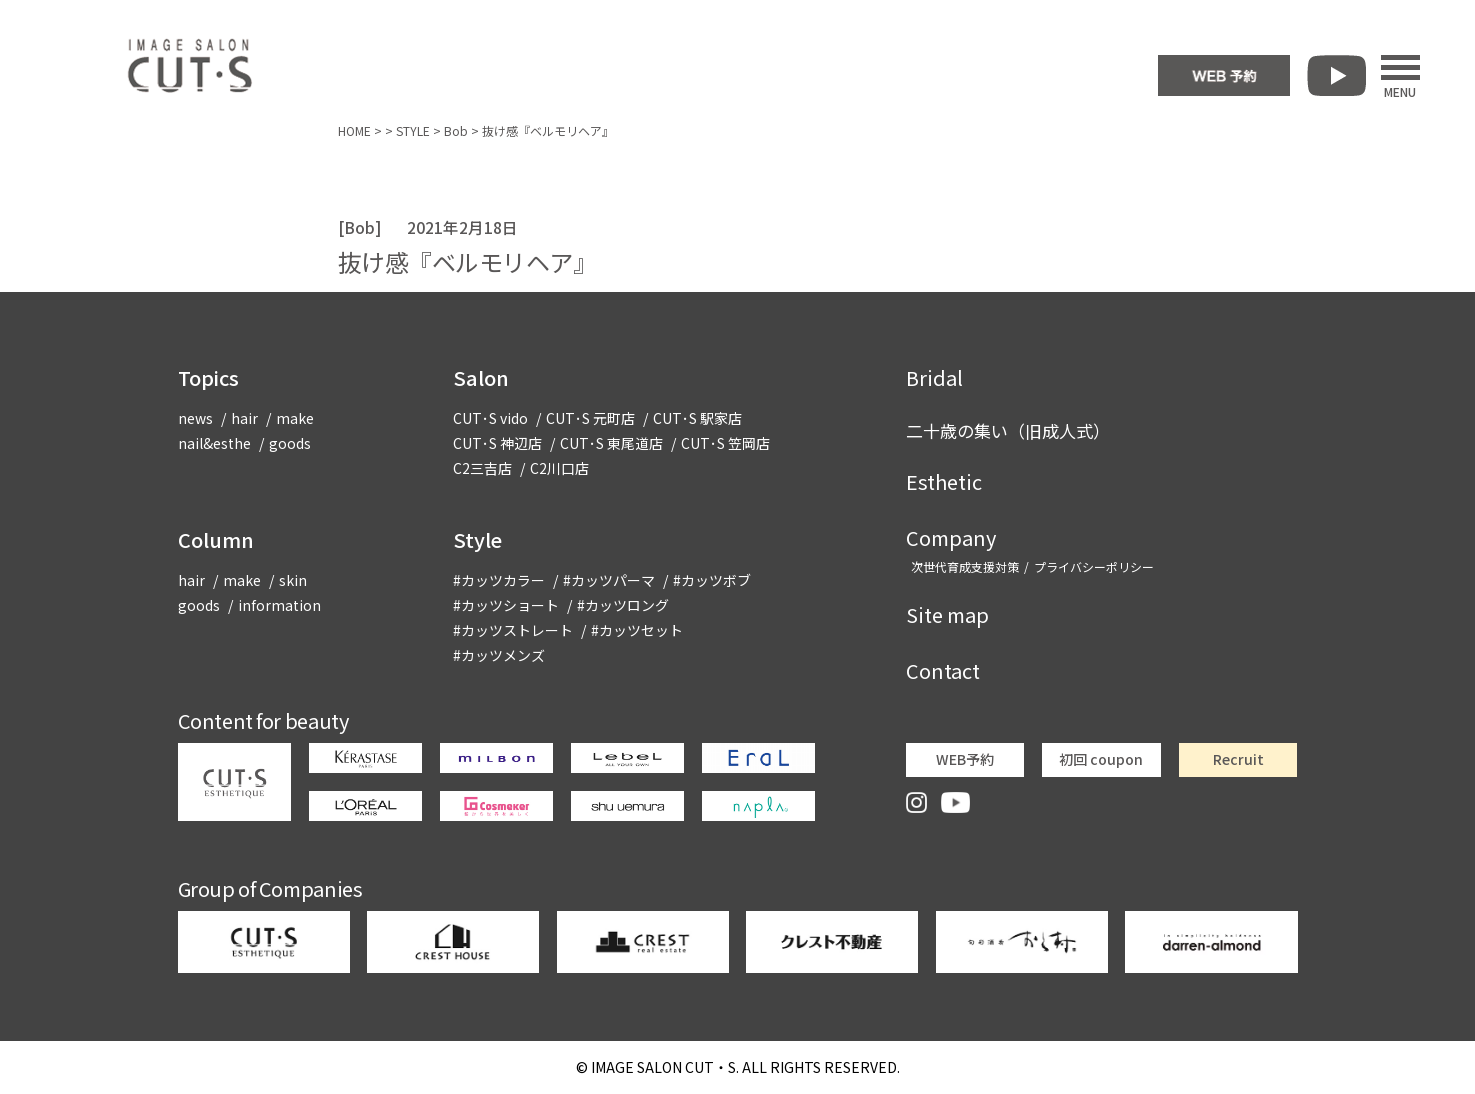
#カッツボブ (712, 580)
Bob (456, 130)
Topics (208, 377)
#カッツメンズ (499, 655)
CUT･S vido (490, 418)
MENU (1400, 76)
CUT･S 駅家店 (697, 418)
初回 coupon (1101, 759)
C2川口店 (559, 468)
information (279, 605)
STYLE (413, 130)
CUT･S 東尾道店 (611, 443)
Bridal (934, 377)
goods (290, 443)
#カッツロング (623, 605)
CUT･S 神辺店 (497, 443)
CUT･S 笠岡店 (725, 443)
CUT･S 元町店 (590, 418)
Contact (943, 670)
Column (216, 539)
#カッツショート (506, 605)
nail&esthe (214, 443)
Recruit (1238, 759)
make (295, 418)
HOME (354, 130)
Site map (947, 614)
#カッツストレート (513, 630)
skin (293, 580)
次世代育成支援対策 (965, 566)
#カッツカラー (499, 580)
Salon (481, 377)
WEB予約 (965, 759)
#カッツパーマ (609, 580)
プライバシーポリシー (1094, 566)
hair (244, 418)
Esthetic (944, 481)
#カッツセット (637, 630)
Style (477, 539)
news (195, 418)
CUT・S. (665, 1067)
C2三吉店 (482, 468)
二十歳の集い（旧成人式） (1008, 430)
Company (951, 537)
